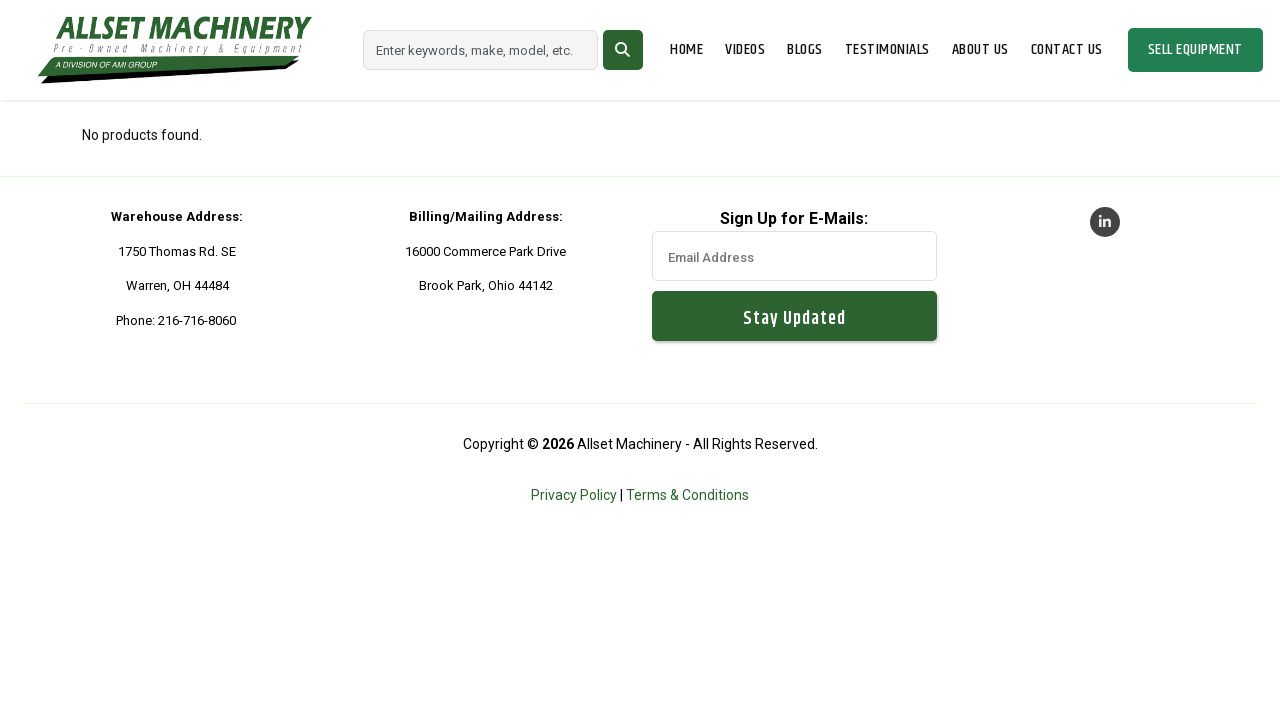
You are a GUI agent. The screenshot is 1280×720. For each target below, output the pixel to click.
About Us (980, 50)
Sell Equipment (1195, 49)
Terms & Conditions (687, 495)
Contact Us (1067, 50)
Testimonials (887, 50)
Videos (745, 50)
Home (686, 50)
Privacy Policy (574, 495)
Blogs (805, 50)
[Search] (480, 50)
